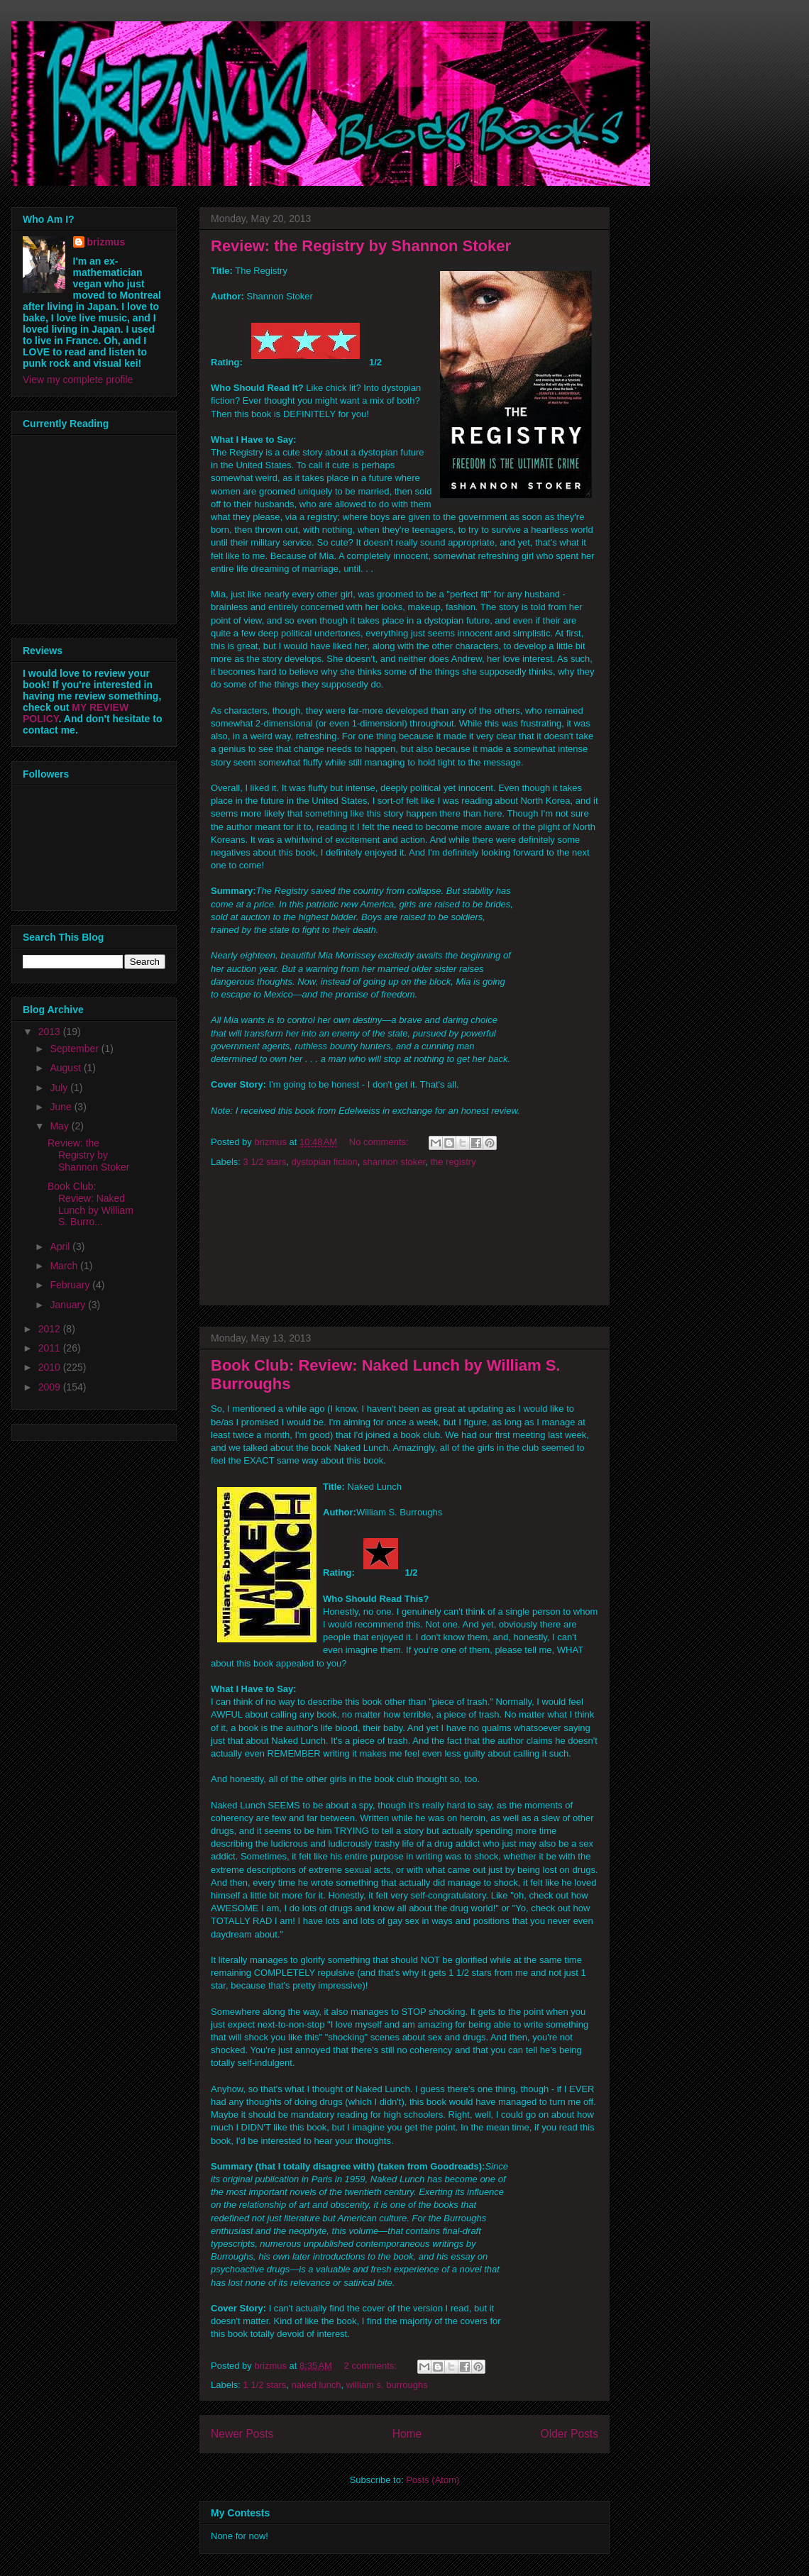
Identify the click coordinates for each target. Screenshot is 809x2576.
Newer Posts (242, 2434)
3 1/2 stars (265, 1161)
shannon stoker (394, 1161)
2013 (50, 1031)
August (66, 1067)
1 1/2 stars (265, 2384)
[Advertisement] (404, 1241)
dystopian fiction (324, 1161)
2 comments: (372, 2365)
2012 (50, 1328)
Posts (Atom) (432, 2480)
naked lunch (316, 2384)
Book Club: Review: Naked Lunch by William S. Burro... (90, 1204)
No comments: (380, 1142)
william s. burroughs (387, 2384)
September (75, 1048)
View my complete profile (78, 379)
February (71, 1284)
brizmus (106, 242)
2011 (50, 1348)
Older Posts (569, 2434)
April (61, 1246)
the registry (452, 1161)
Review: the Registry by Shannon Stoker (361, 246)
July (60, 1087)
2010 (50, 1367)
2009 (50, 1387)
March (65, 1265)
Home (407, 2434)
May (60, 1126)
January (69, 1304)
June (62, 1106)
